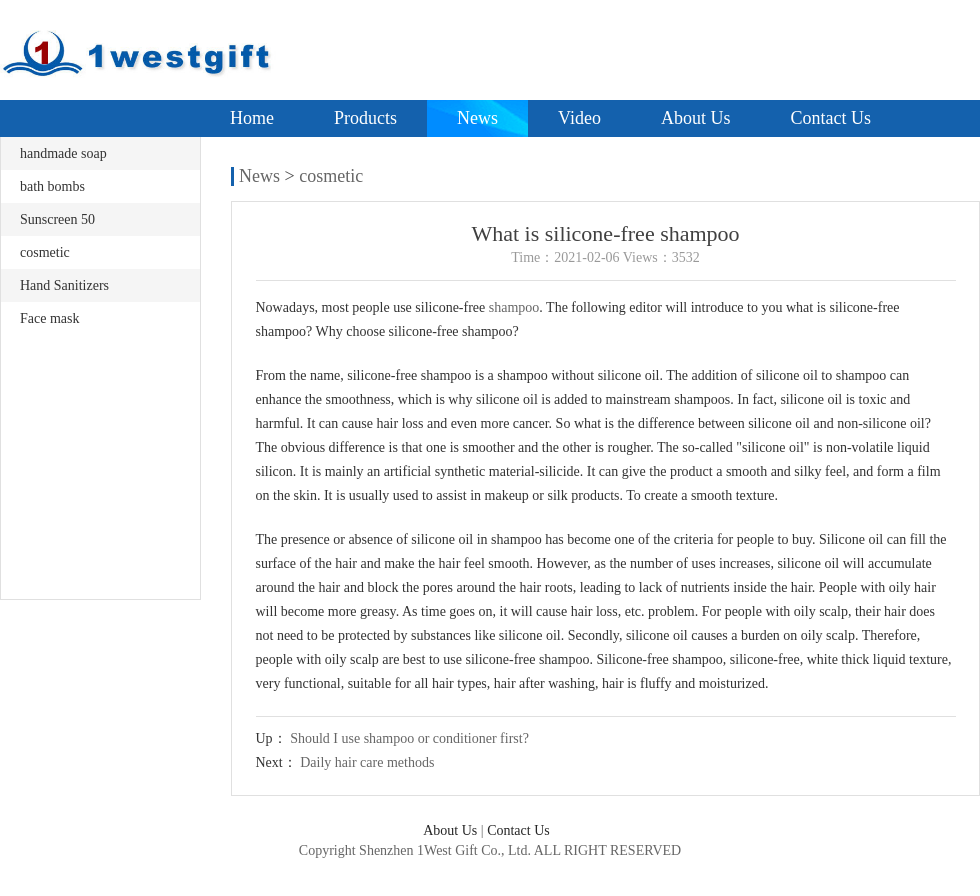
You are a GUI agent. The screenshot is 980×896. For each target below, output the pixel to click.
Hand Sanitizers (64, 285)
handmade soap (63, 153)
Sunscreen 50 (57, 219)
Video (579, 118)
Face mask (49, 318)
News (477, 118)
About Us (696, 118)
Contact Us (830, 118)
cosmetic (45, 252)
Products (365, 118)
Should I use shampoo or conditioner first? (409, 738)
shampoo (514, 307)
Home (252, 118)
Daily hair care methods (367, 762)
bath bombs (52, 186)
